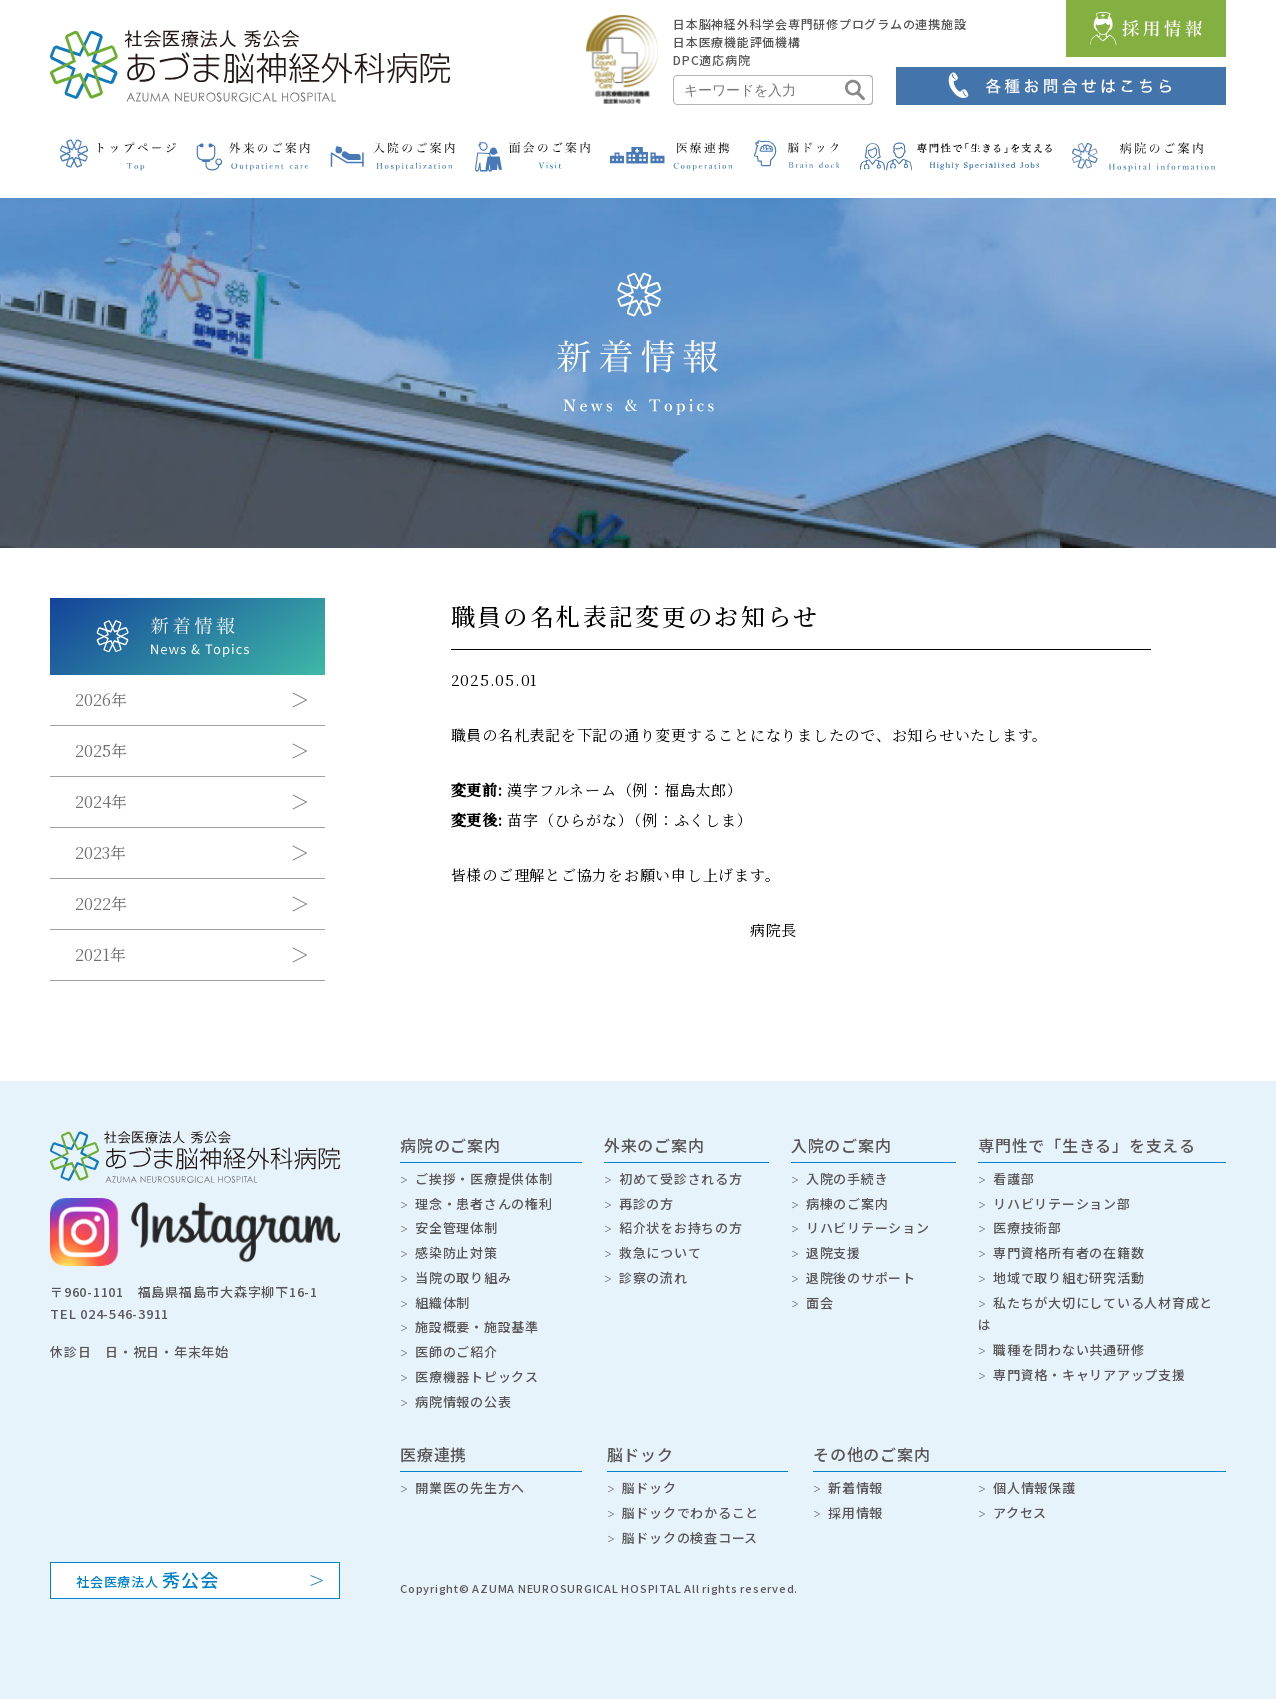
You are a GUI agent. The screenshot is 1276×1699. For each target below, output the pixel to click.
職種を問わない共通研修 (1068, 1349)
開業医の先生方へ (470, 1487)
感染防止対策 (456, 1252)
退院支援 (833, 1252)
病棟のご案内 (847, 1203)
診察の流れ (653, 1277)
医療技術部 (1027, 1227)
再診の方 (646, 1203)
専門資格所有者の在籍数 (1068, 1252)
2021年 (100, 954)
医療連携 (433, 1454)
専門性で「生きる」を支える (1087, 1145)
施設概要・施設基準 (477, 1326)
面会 (820, 1302)
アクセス (1020, 1512)
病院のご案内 (450, 1145)
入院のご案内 (841, 1145)
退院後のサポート (861, 1277)
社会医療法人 (147, 1579)
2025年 (101, 750)
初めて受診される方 (681, 1178)
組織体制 (442, 1302)
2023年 (100, 852)
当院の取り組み (463, 1277)
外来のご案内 (654, 1145)
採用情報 (855, 1512)
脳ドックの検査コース (690, 1537)
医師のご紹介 (456, 1351)
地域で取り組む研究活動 (1068, 1277)
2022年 (101, 903)
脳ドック (640, 1454)
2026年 (101, 699)
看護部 (1013, 1178)
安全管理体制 (456, 1227)
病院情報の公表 (463, 1401)
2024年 (101, 801)
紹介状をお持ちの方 (681, 1227)
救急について (660, 1252)
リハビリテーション (868, 1227)
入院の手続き (847, 1178)
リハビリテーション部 (1062, 1203)
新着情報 (855, 1487)
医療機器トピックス (477, 1376)
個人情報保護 (1034, 1487)
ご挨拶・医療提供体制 (484, 1178)
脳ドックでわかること (691, 1512)
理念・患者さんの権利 (484, 1203)
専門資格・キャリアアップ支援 (1089, 1374)
